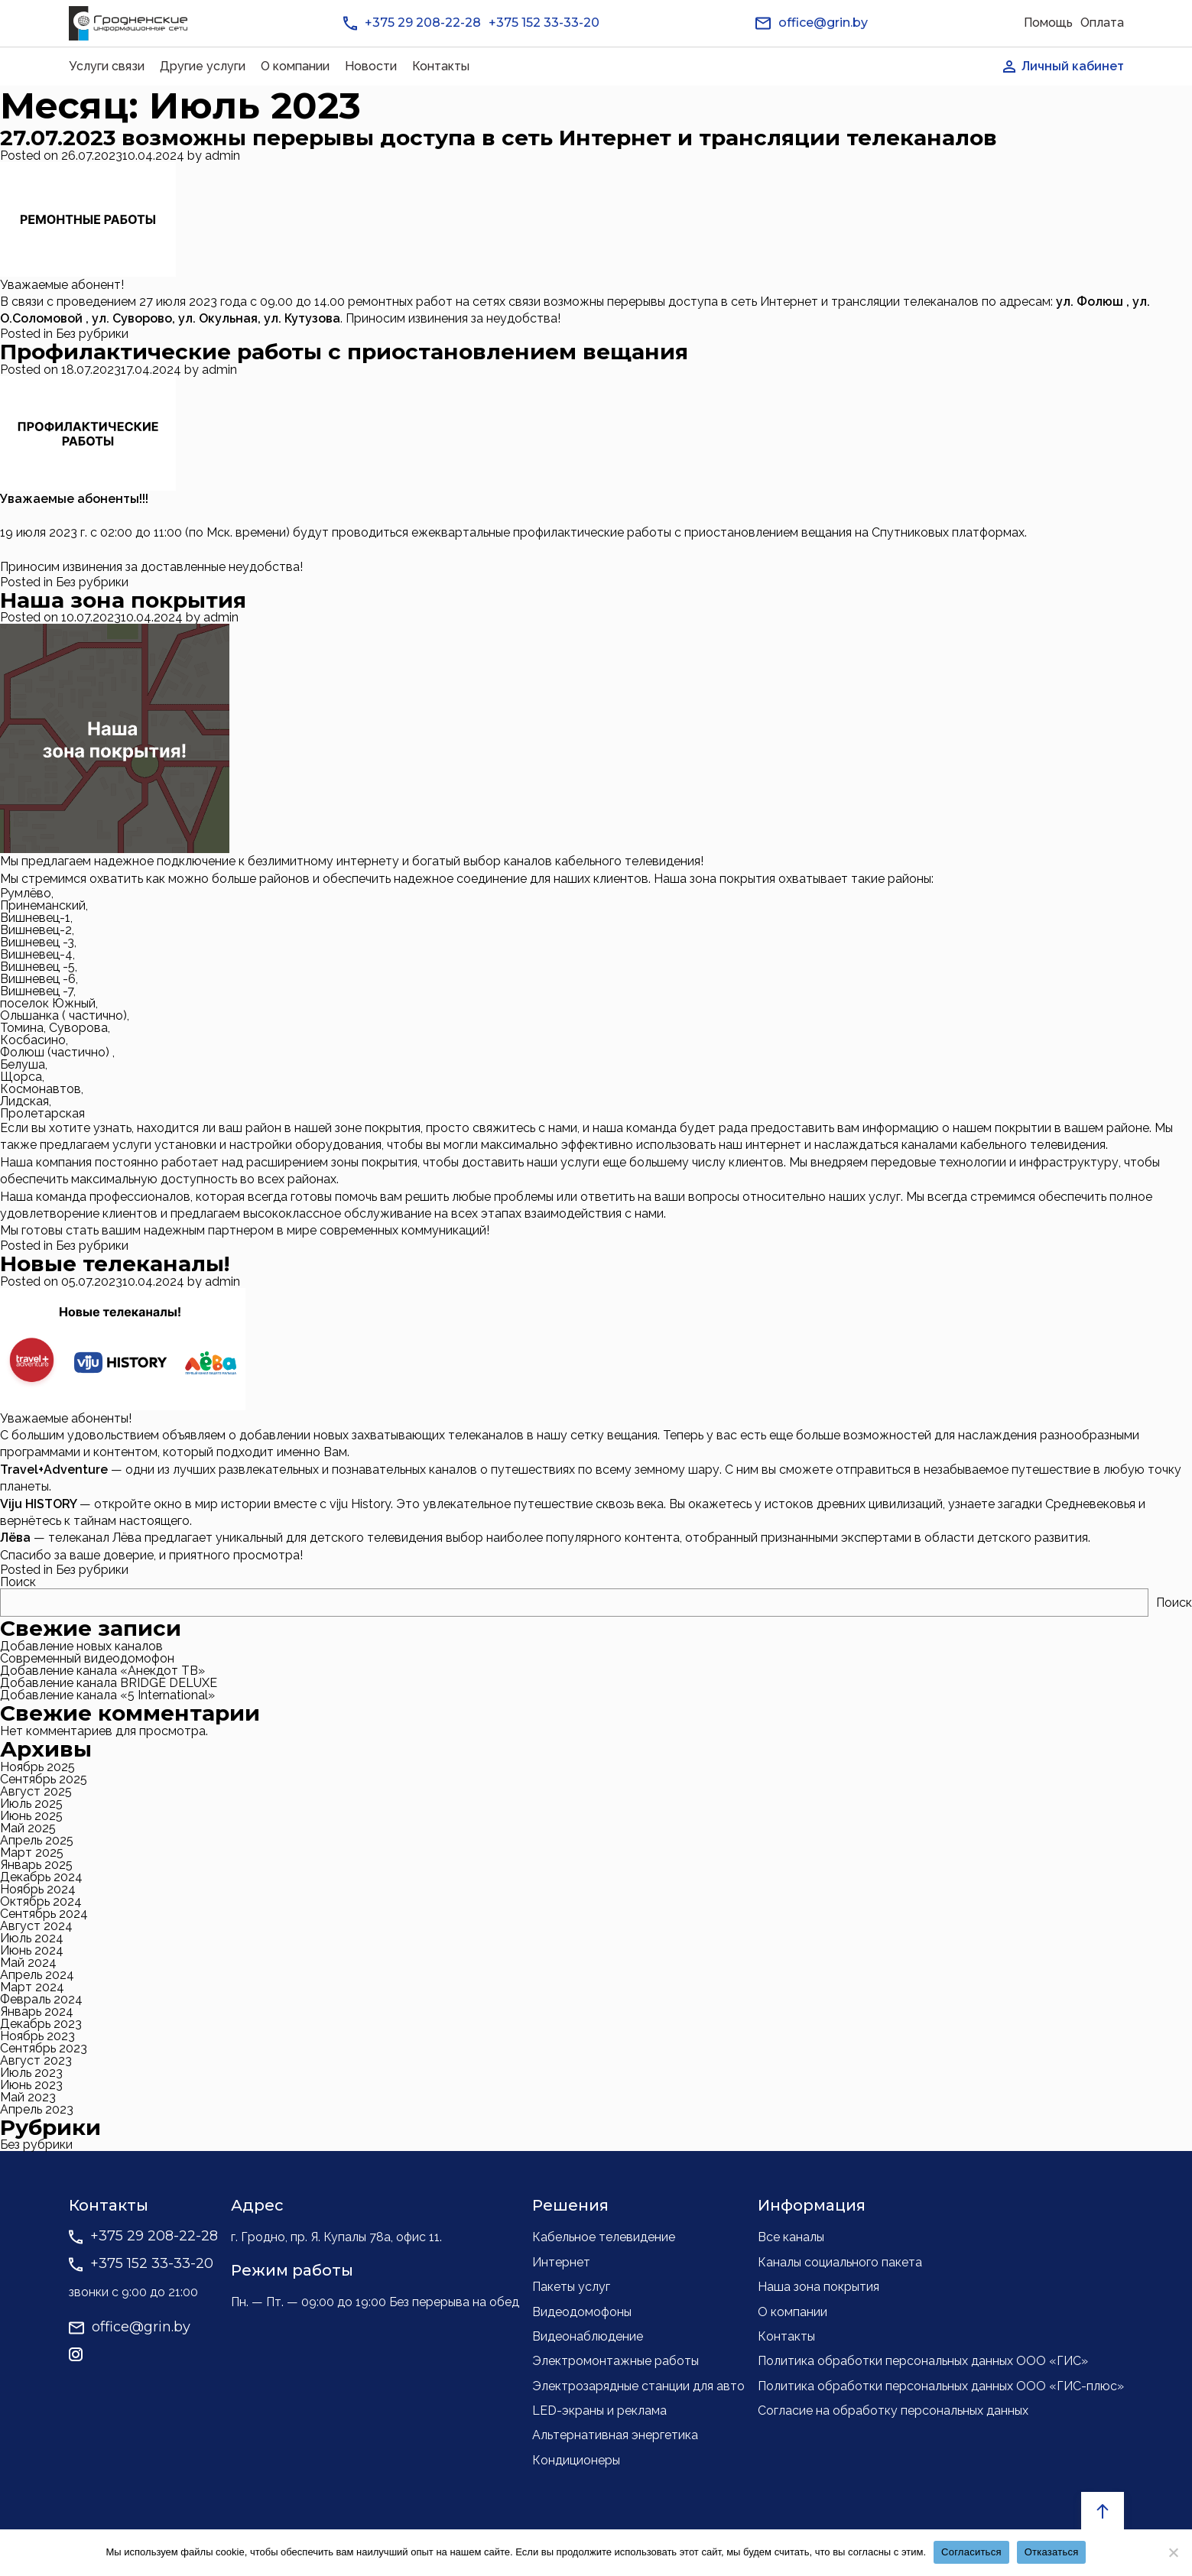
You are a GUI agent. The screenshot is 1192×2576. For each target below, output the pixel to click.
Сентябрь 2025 (43, 1779)
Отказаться (1052, 2552)
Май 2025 (28, 1828)
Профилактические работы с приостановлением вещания (344, 352)
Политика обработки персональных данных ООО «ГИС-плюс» (941, 2386)
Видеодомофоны (582, 2312)
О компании (295, 66)
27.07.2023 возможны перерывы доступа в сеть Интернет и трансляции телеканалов (498, 138)
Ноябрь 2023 (37, 2036)
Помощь (1048, 22)
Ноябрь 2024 (38, 1889)
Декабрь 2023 (41, 2023)
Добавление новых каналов (81, 1646)
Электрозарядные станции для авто (638, 2386)
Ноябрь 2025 (37, 1767)
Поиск (18, 1582)
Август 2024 (36, 1926)
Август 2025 (36, 1791)
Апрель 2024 (37, 1975)
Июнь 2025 (31, 1816)
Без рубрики (92, 333)
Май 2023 (28, 2097)
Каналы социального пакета (840, 2262)
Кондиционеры (576, 2460)
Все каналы (791, 2237)
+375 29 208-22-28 (423, 22)
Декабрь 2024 (41, 1877)
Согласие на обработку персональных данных (893, 2410)
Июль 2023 (31, 2072)
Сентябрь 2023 (43, 2048)
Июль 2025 (31, 1803)
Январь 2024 (36, 2011)
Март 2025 (31, 1852)
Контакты (440, 66)
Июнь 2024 (31, 1950)
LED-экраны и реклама (599, 2410)
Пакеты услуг (571, 2286)
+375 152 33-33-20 (544, 22)
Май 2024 (28, 1962)
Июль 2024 (31, 1938)
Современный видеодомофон (87, 1658)
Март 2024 (32, 1987)
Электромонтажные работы (615, 2361)
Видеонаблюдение (587, 2336)
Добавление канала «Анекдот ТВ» (102, 1670)
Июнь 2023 (31, 2085)
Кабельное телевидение (603, 2237)
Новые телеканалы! (114, 1264)
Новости (371, 66)
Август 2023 (36, 2060)
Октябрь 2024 (41, 1901)
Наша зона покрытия (123, 600)
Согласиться (971, 2552)
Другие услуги (202, 66)
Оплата (1102, 22)
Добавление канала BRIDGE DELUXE (108, 1683)
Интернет (561, 2262)
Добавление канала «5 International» (107, 1695)
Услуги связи (107, 66)
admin (222, 155)
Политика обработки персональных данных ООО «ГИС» (923, 2361)
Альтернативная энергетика (615, 2435)
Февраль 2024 (41, 1999)
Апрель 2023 (36, 2109)
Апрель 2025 (36, 1840)
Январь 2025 (36, 1864)
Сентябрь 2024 (44, 1913)
